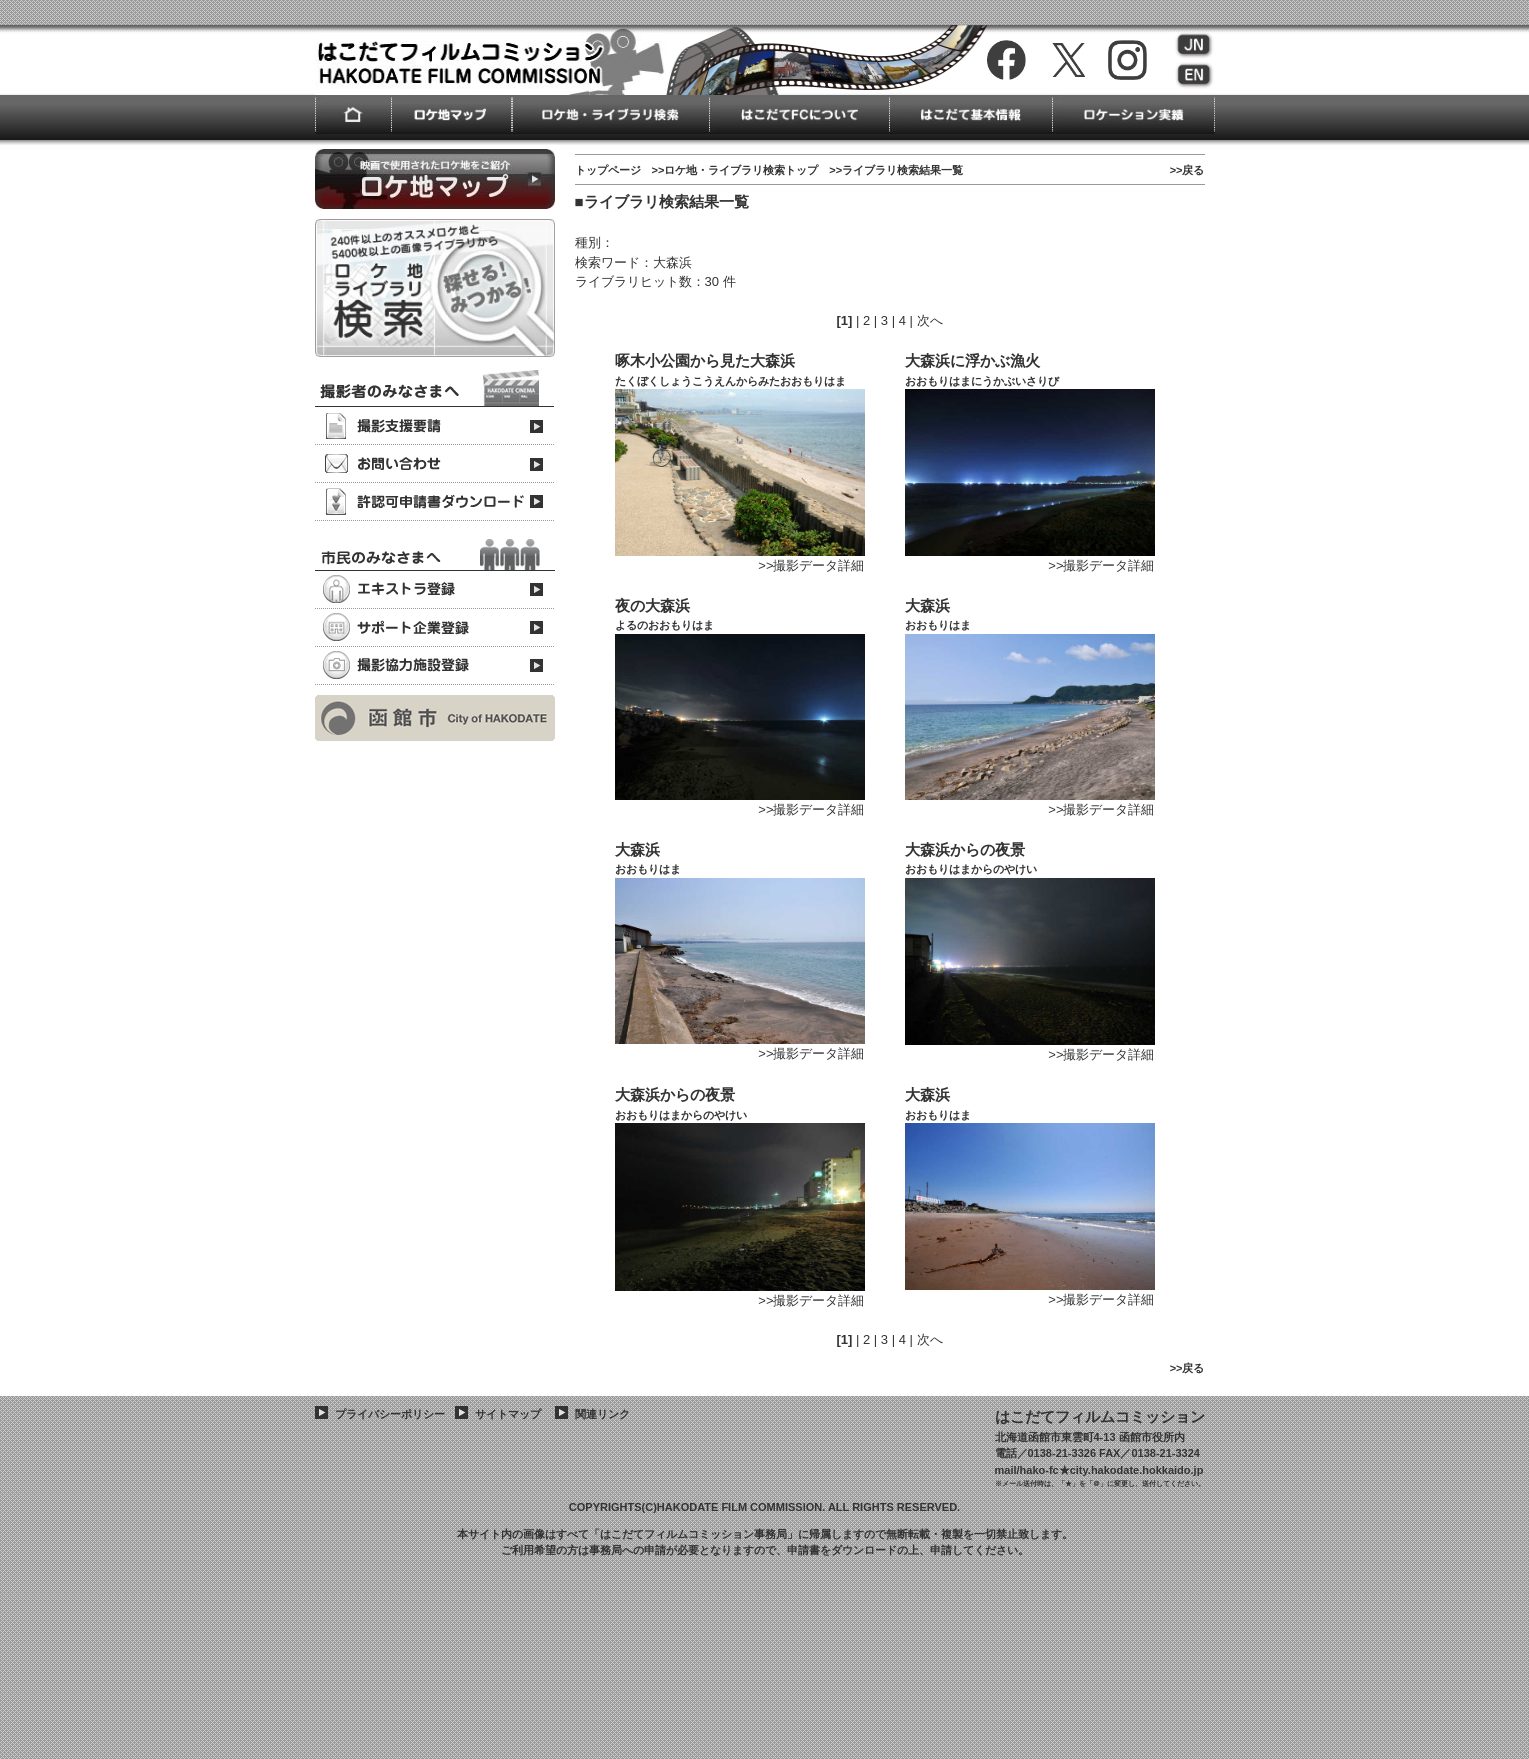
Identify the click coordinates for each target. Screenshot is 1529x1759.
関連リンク (602, 1414)
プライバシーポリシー (390, 1414)
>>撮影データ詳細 (811, 565)
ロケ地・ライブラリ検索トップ (741, 170)
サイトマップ (508, 1414)
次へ (930, 320)
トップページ (608, 170)
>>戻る (1187, 170)
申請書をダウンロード (842, 1550)
